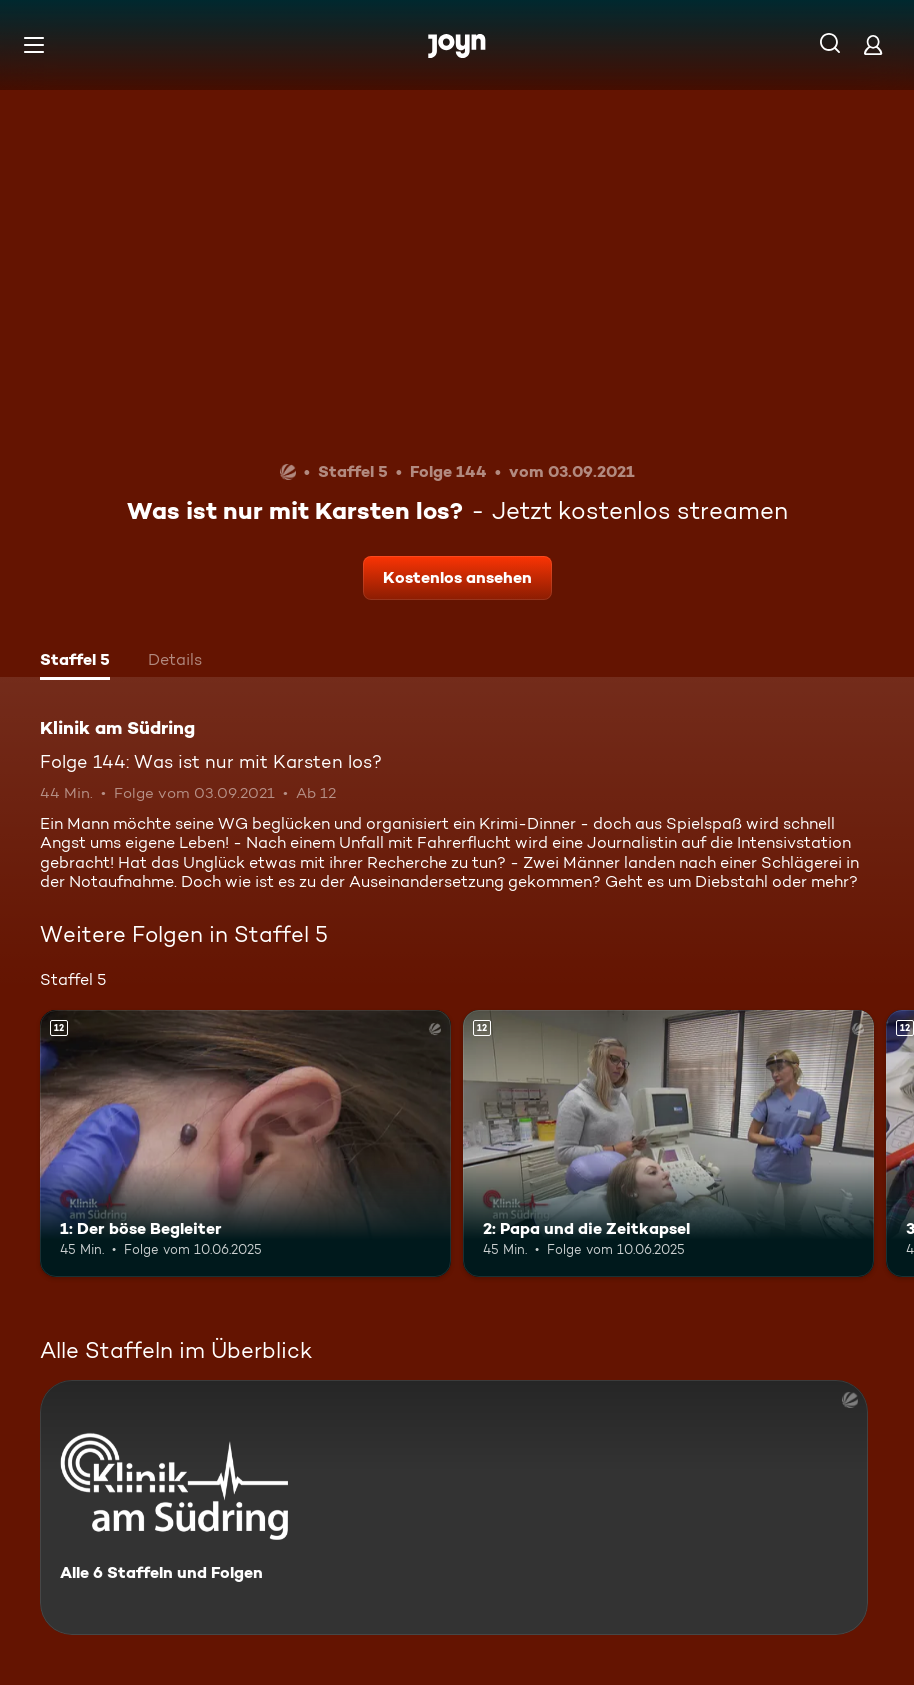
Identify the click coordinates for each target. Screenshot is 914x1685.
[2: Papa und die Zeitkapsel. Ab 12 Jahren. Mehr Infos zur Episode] (668, 1143)
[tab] (75, 662)
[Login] (873, 44)
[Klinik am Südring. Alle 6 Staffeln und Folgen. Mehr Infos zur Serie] (454, 1507)
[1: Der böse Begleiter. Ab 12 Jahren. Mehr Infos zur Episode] (245, 1143)
